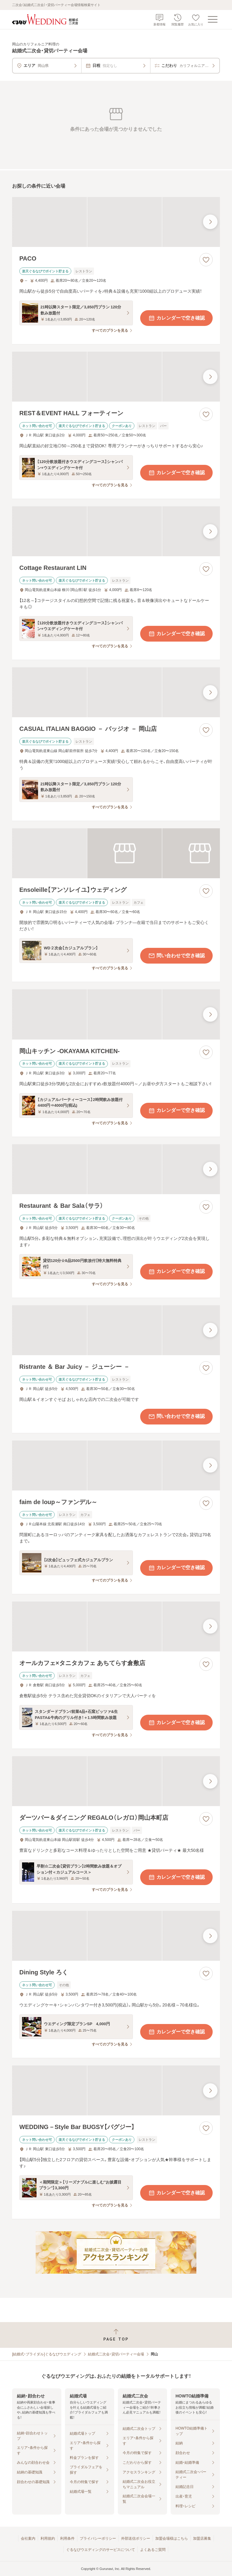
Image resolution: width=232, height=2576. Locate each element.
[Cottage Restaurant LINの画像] (116, 531)
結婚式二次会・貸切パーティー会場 (116, 2354)
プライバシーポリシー (98, 2538)
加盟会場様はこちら (171, 2538)
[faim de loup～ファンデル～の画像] (116, 1465)
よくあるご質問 (153, 2550)
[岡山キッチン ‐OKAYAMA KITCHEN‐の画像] (116, 1014)
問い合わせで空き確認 (176, 955)
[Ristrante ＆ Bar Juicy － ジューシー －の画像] (116, 1330)
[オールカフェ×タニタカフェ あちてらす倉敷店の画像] (116, 1626)
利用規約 (47, 2538)
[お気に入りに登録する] (206, 259)
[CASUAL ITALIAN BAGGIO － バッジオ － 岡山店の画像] (116, 692)
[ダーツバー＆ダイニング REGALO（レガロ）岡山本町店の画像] (116, 1781)
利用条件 (67, 2538)
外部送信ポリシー (135, 2538)
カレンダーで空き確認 (176, 318)
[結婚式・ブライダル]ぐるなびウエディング (46, 2354)
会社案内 (28, 2538)
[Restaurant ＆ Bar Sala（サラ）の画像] (116, 1169)
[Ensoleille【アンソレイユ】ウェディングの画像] (116, 853)
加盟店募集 (202, 2538)
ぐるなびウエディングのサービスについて (100, 2550)
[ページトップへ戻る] (116, 2335)
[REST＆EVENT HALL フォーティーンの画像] (116, 377)
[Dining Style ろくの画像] (116, 1936)
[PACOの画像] (116, 222)
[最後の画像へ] (210, 222)
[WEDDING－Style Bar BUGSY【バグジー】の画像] (116, 2090)
